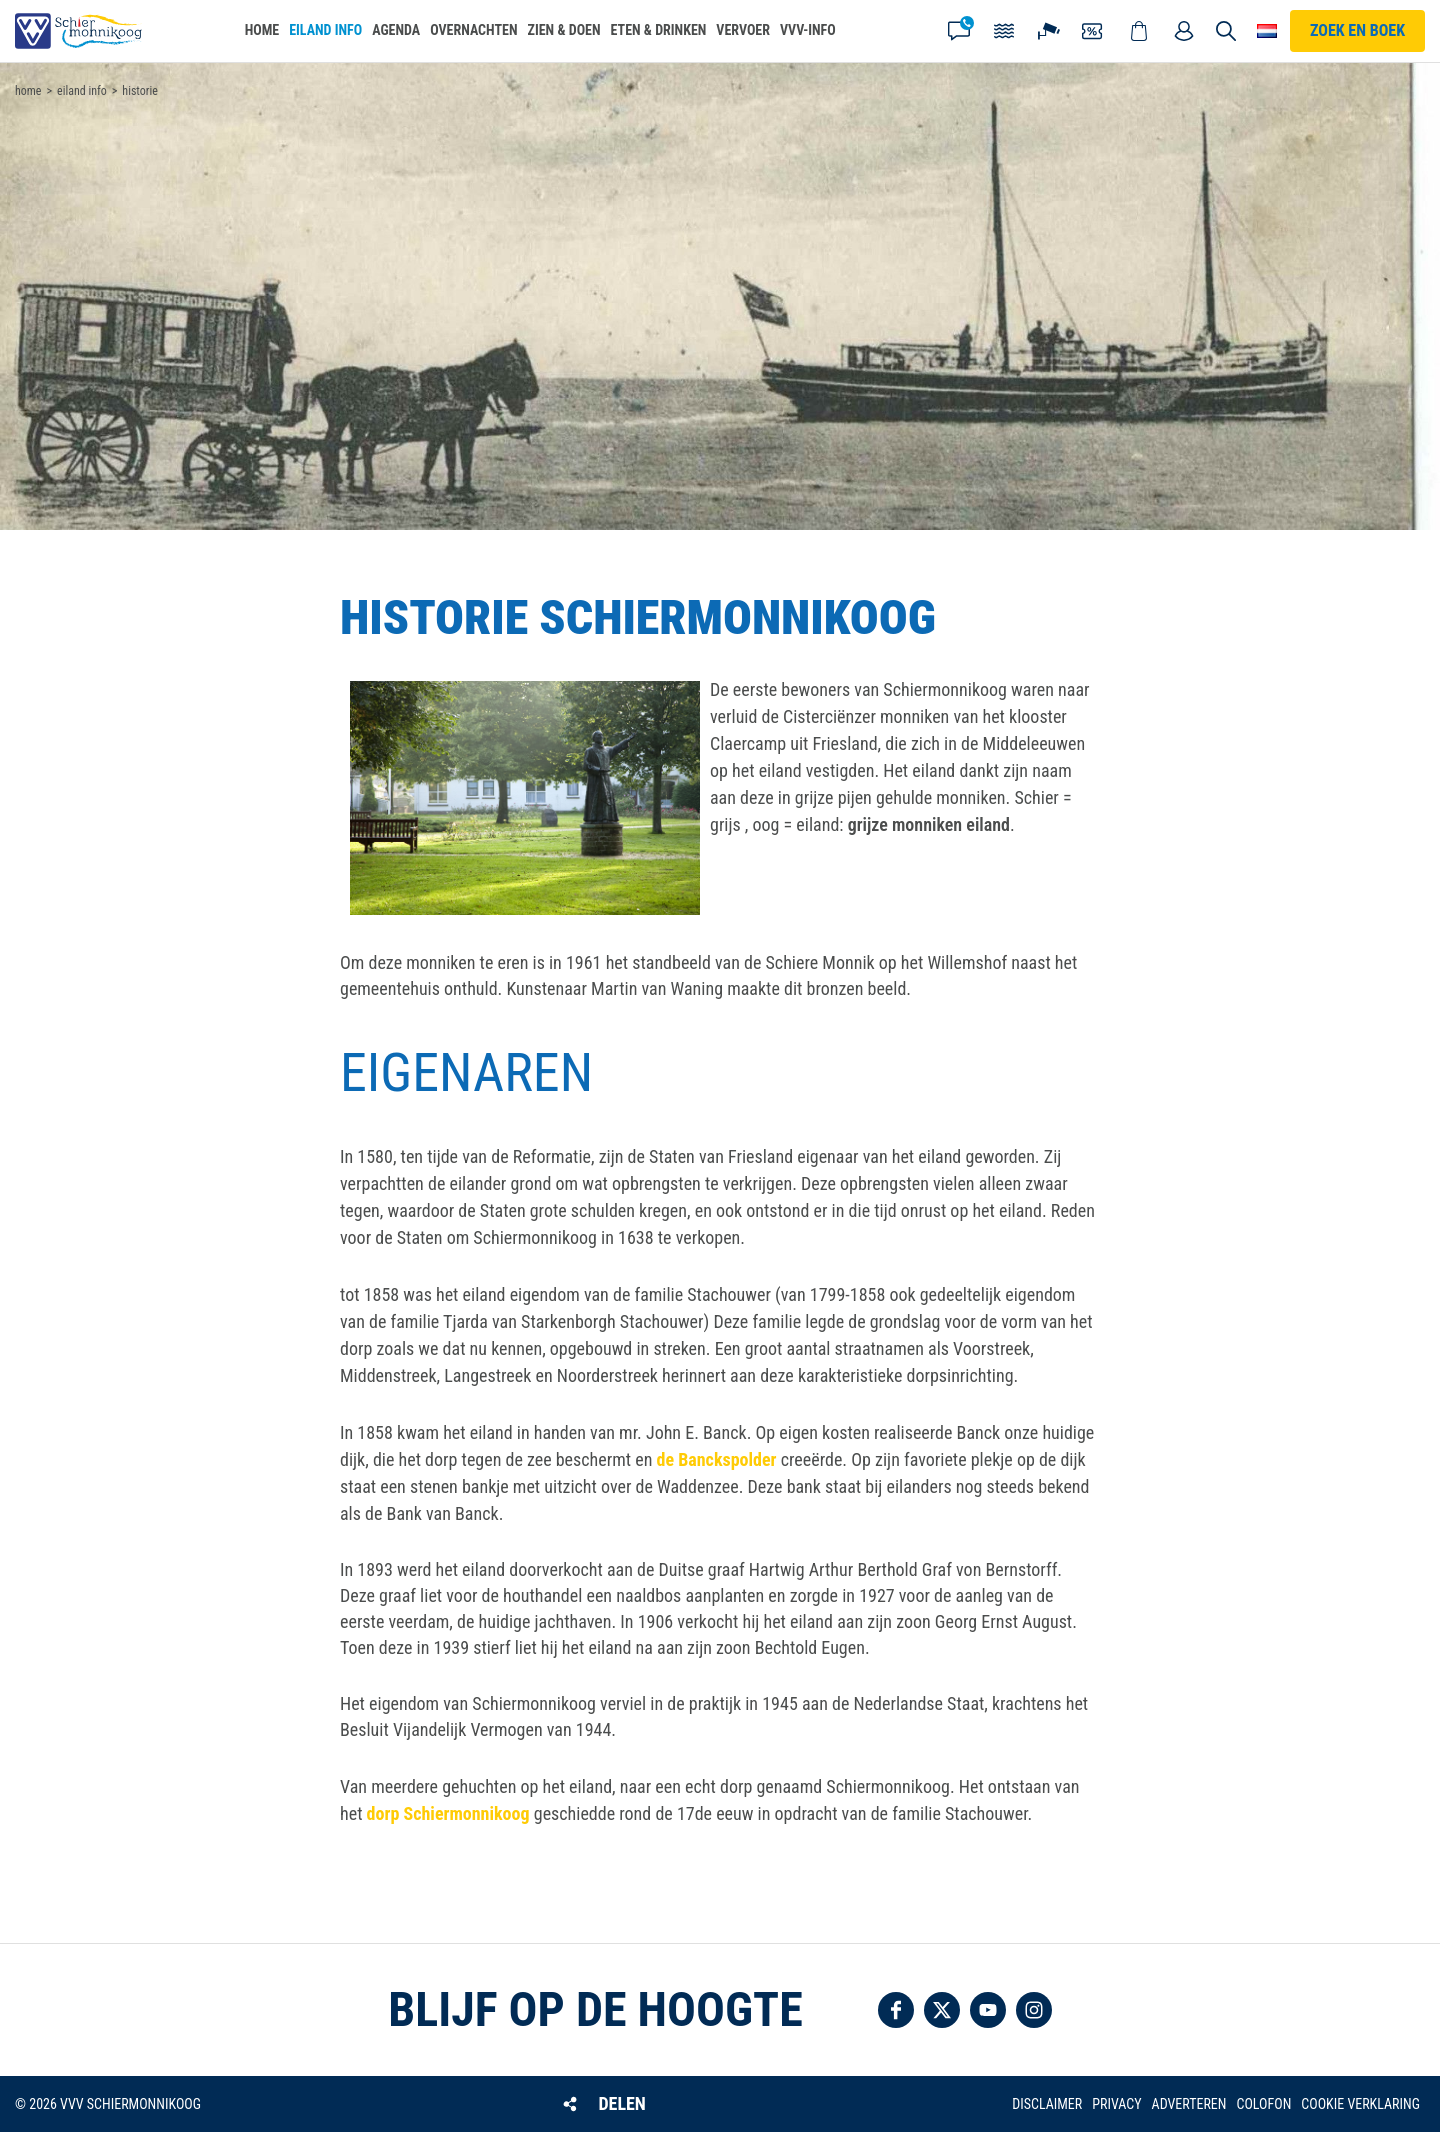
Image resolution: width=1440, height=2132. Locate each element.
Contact (959, 31)
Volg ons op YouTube (988, 2010)
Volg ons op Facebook (896, 2010)
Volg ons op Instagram (1034, 2010)
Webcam (1049, 31)
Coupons (1094, 31)
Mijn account (1184, 31)
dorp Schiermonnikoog (448, 1813)
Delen (621, 2103)
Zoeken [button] (1227, 31)
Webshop (1139, 31)
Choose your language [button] (1267, 31)
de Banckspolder (717, 1459)
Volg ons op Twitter (942, 2010)
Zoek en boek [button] (1357, 30)
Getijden (1004, 31)
